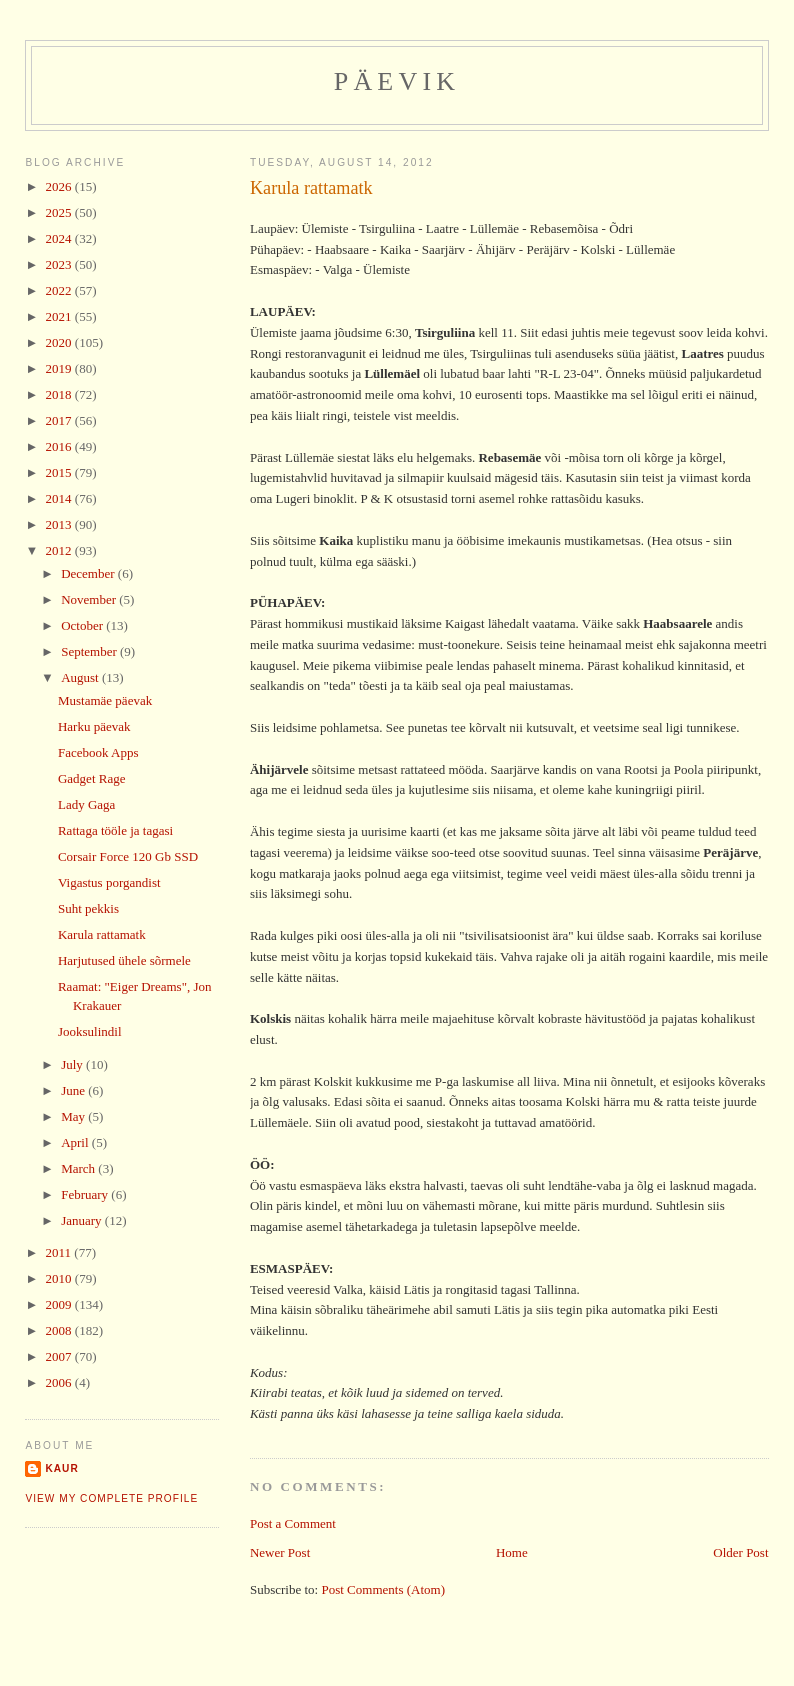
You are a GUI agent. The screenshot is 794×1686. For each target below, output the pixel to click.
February (86, 1194)
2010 (60, 1278)
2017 (60, 420)
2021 (60, 316)
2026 (60, 186)
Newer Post (280, 1552)
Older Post (740, 1552)
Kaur (61, 1468)
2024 (60, 238)
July (73, 1064)
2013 (60, 524)
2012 (60, 550)
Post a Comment (293, 1523)
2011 (60, 1252)
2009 (60, 1304)
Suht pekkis (88, 908)
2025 (60, 212)
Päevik (397, 81)
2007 (60, 1356)
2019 (60, 368)
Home (512, 1552)
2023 (60, 264)
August (81, 677)
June (74, 1090)
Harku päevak (94, 726)
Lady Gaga (86, 804)
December (89, 573)
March (79, 1168)
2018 (60, 394)
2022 (60, 290)
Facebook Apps (98, 752)
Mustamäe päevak (105, 700)
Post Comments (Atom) (383, 1589)
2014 (60, 498)
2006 (60, 1382)
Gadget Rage (92, 778)
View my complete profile (111, 1498)
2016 (60, 446)
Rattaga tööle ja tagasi (115, 830)
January (83, 1220)
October (83, 625)
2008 (60, 1330)
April (76, 1142)
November (90, 599)
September (90, 651)
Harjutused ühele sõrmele (124, 960)
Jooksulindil (90, 1031)
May (74, 1116)
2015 (60, 472)
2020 (60, 342)
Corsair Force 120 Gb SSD (128, 856)
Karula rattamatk (311, 188)
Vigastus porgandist (109, 882)
